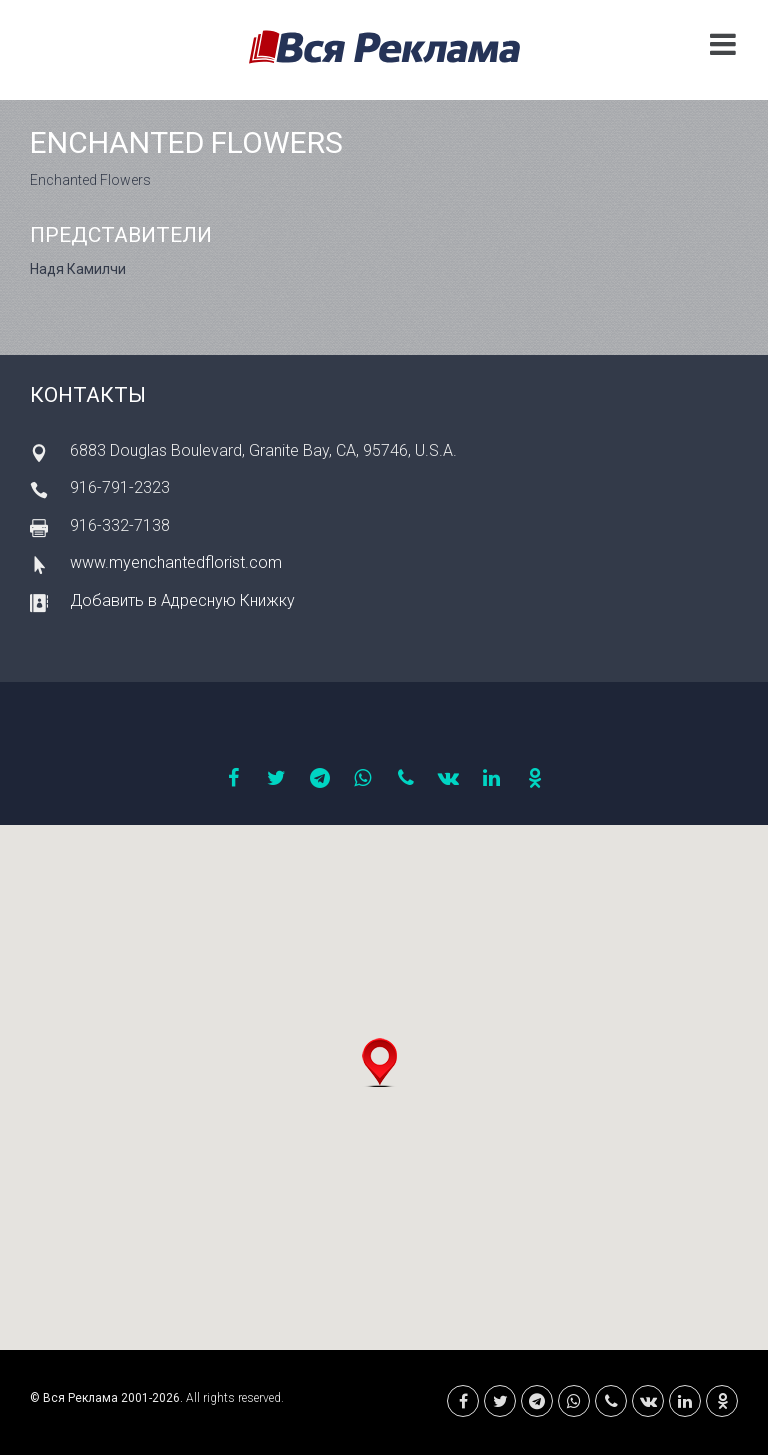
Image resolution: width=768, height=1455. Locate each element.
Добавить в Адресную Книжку (182, 600)
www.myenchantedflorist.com (176, 562)
